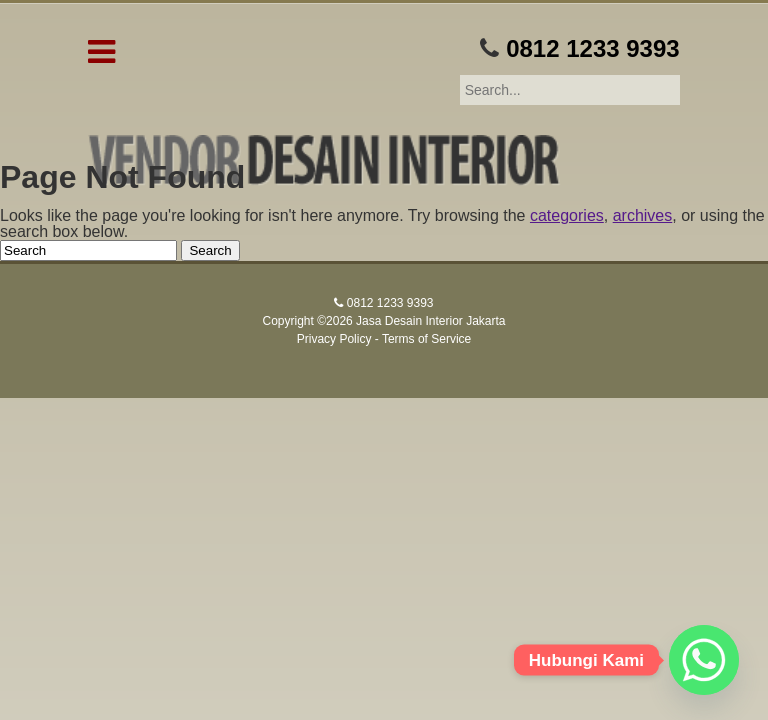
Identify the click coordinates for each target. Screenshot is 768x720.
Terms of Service (426, 339)
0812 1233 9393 (593, 48)
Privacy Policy (334, 339)
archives (643, 215)
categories (567, 215)
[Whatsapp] (704, 660)
